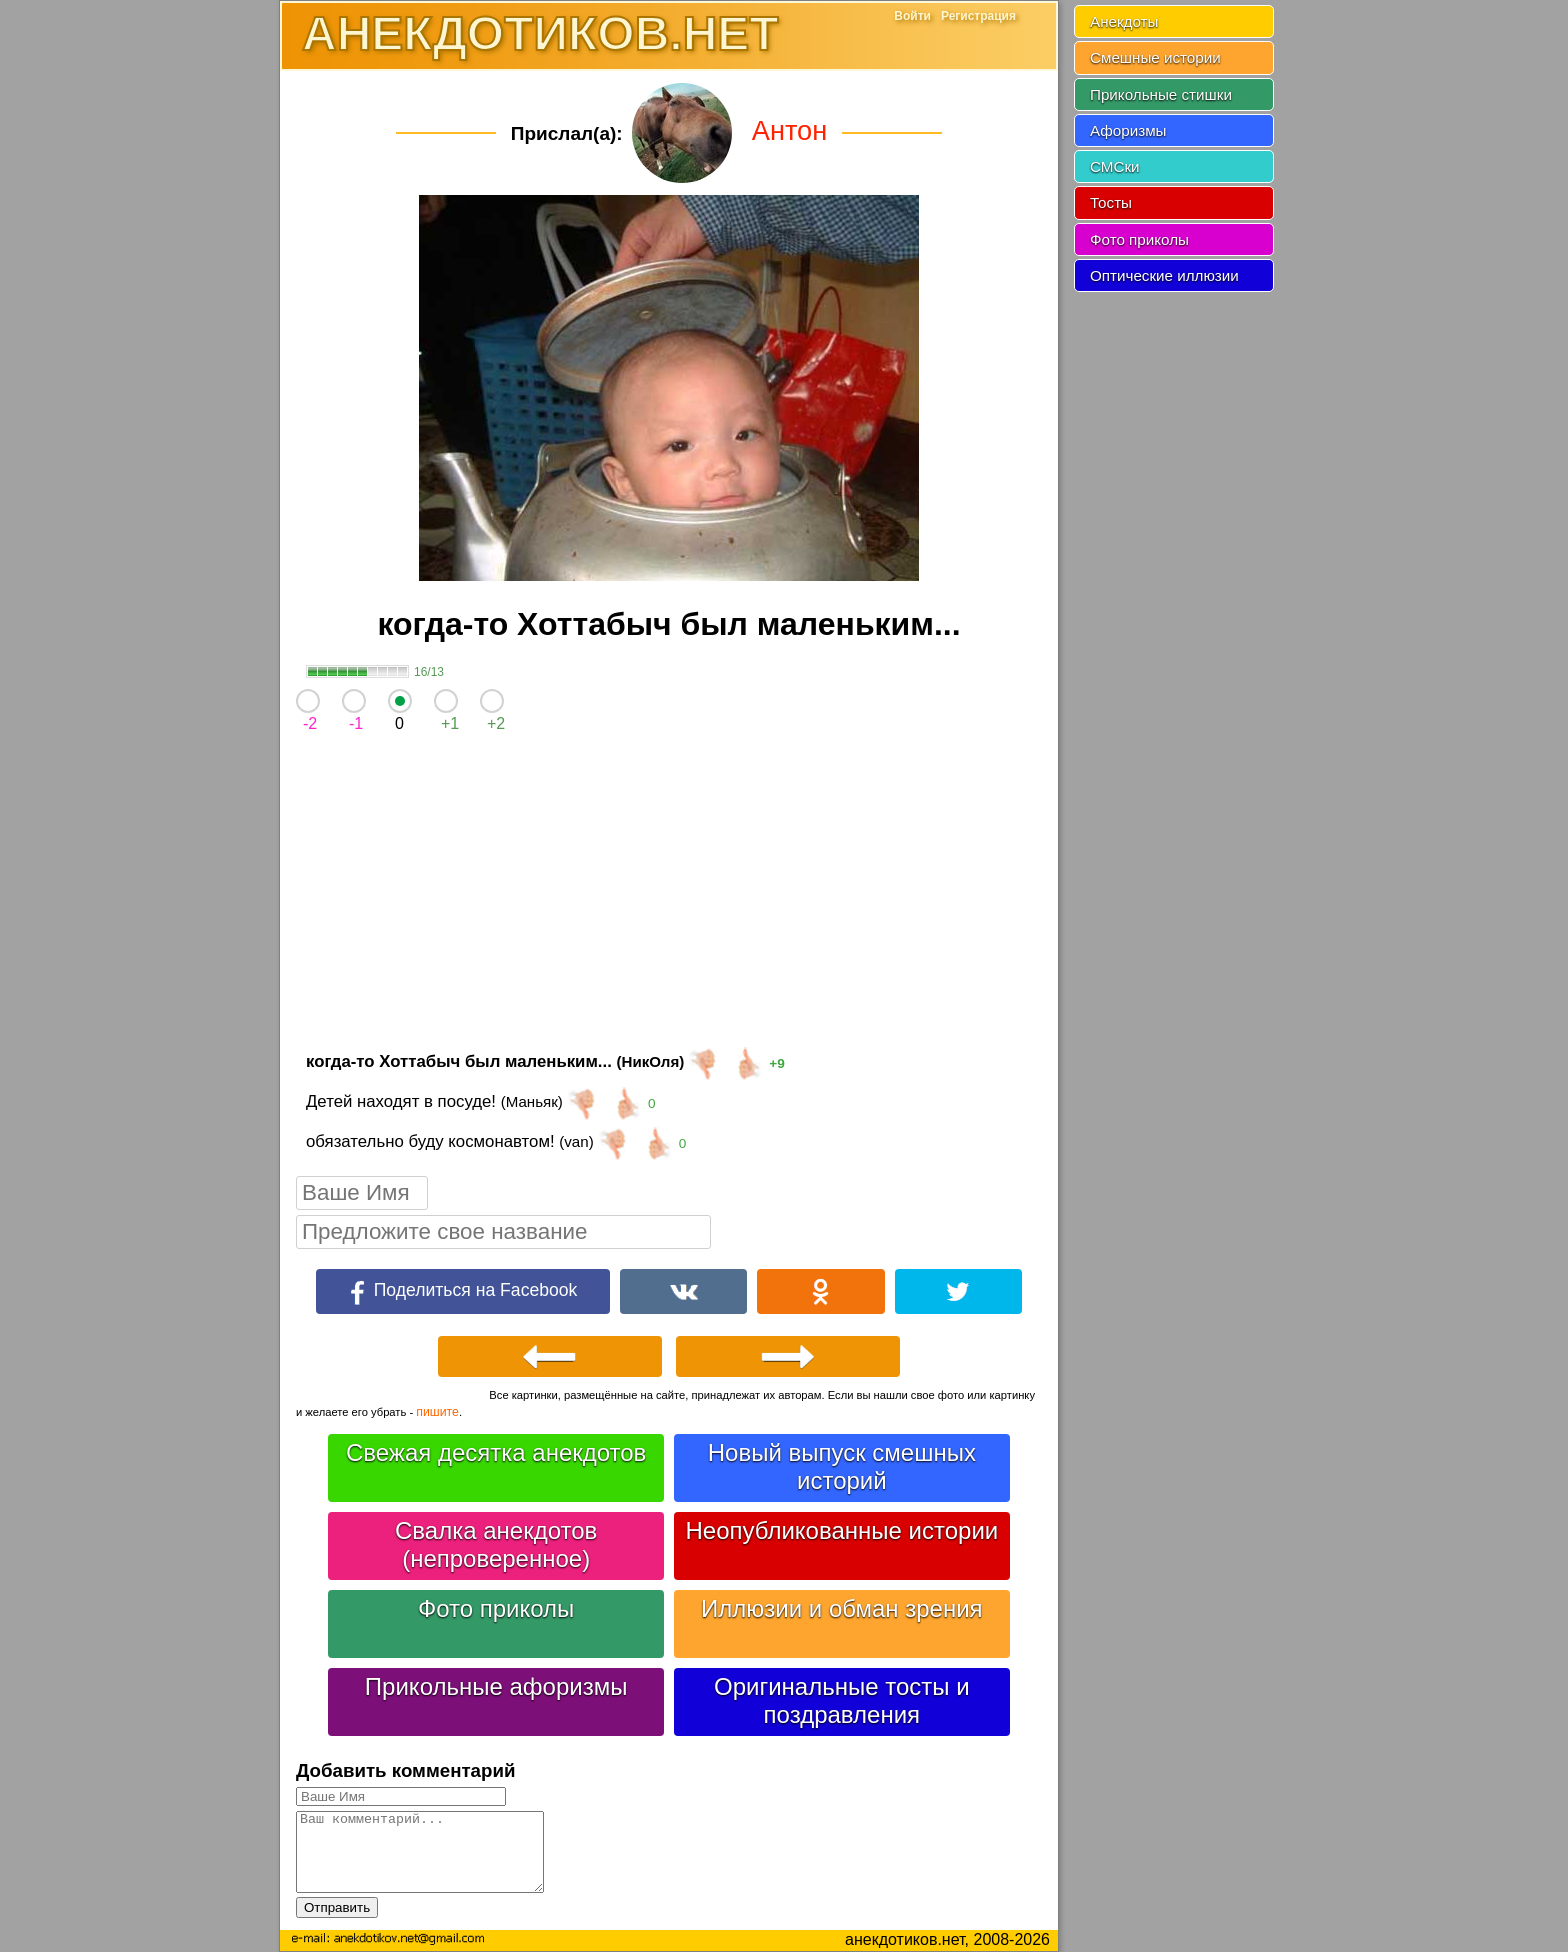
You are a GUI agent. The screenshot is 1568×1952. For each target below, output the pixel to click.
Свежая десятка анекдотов (496, 1452)
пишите (437, 1412)
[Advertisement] (669, 896)
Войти (912, 16)
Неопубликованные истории (841, 1530)
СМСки (1115, 166)
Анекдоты (1124, 21)
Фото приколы (496, 1608)
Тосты (1111, 202)
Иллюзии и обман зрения (842, 1608)
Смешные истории (1155, 57)
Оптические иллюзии (1164, 275)
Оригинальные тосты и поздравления (842, 1700)
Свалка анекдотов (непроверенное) (496, 1544)
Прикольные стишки (1161, 94)
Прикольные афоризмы (496, 1686)
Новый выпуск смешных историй (842, 1466)
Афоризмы (1128, 130)
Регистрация (978, 16)
